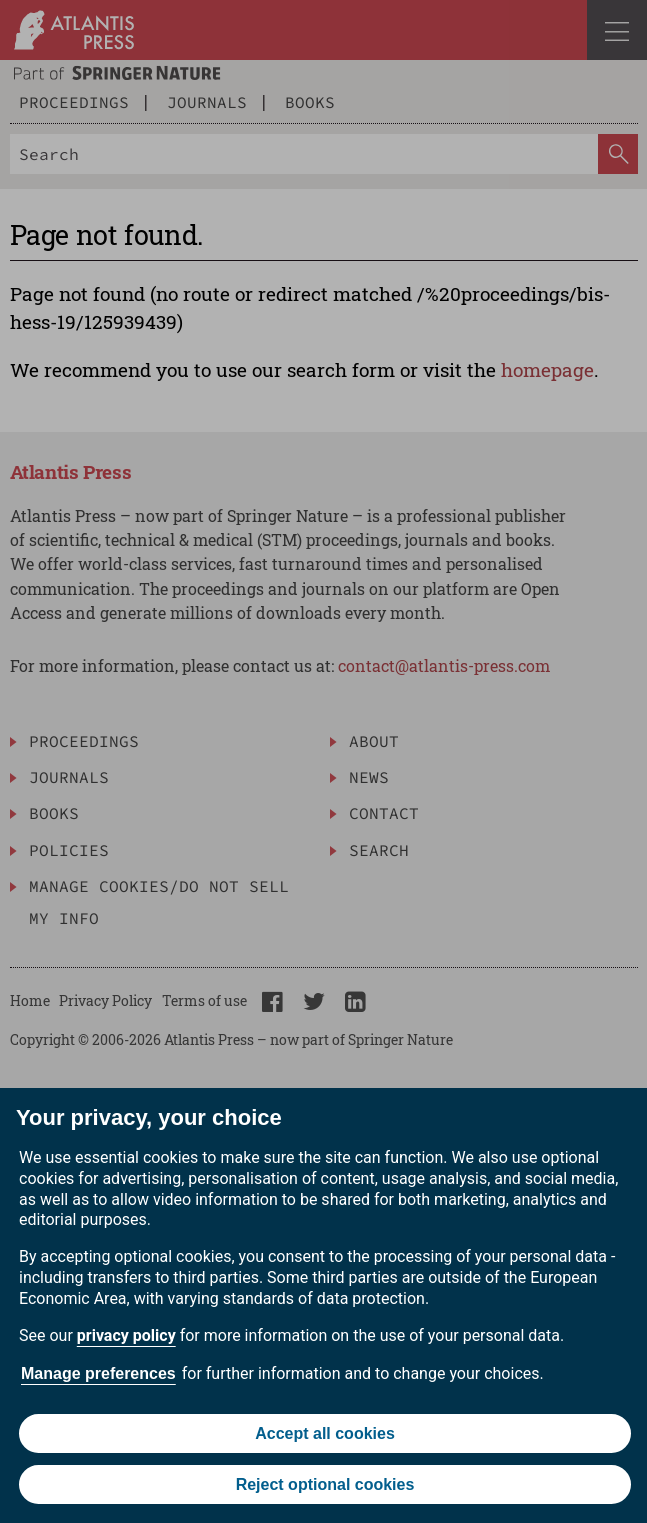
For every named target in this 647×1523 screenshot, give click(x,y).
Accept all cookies (325, 1433)
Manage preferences (98, 1373)
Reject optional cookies (325, 1484)
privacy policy (126, 1335)
